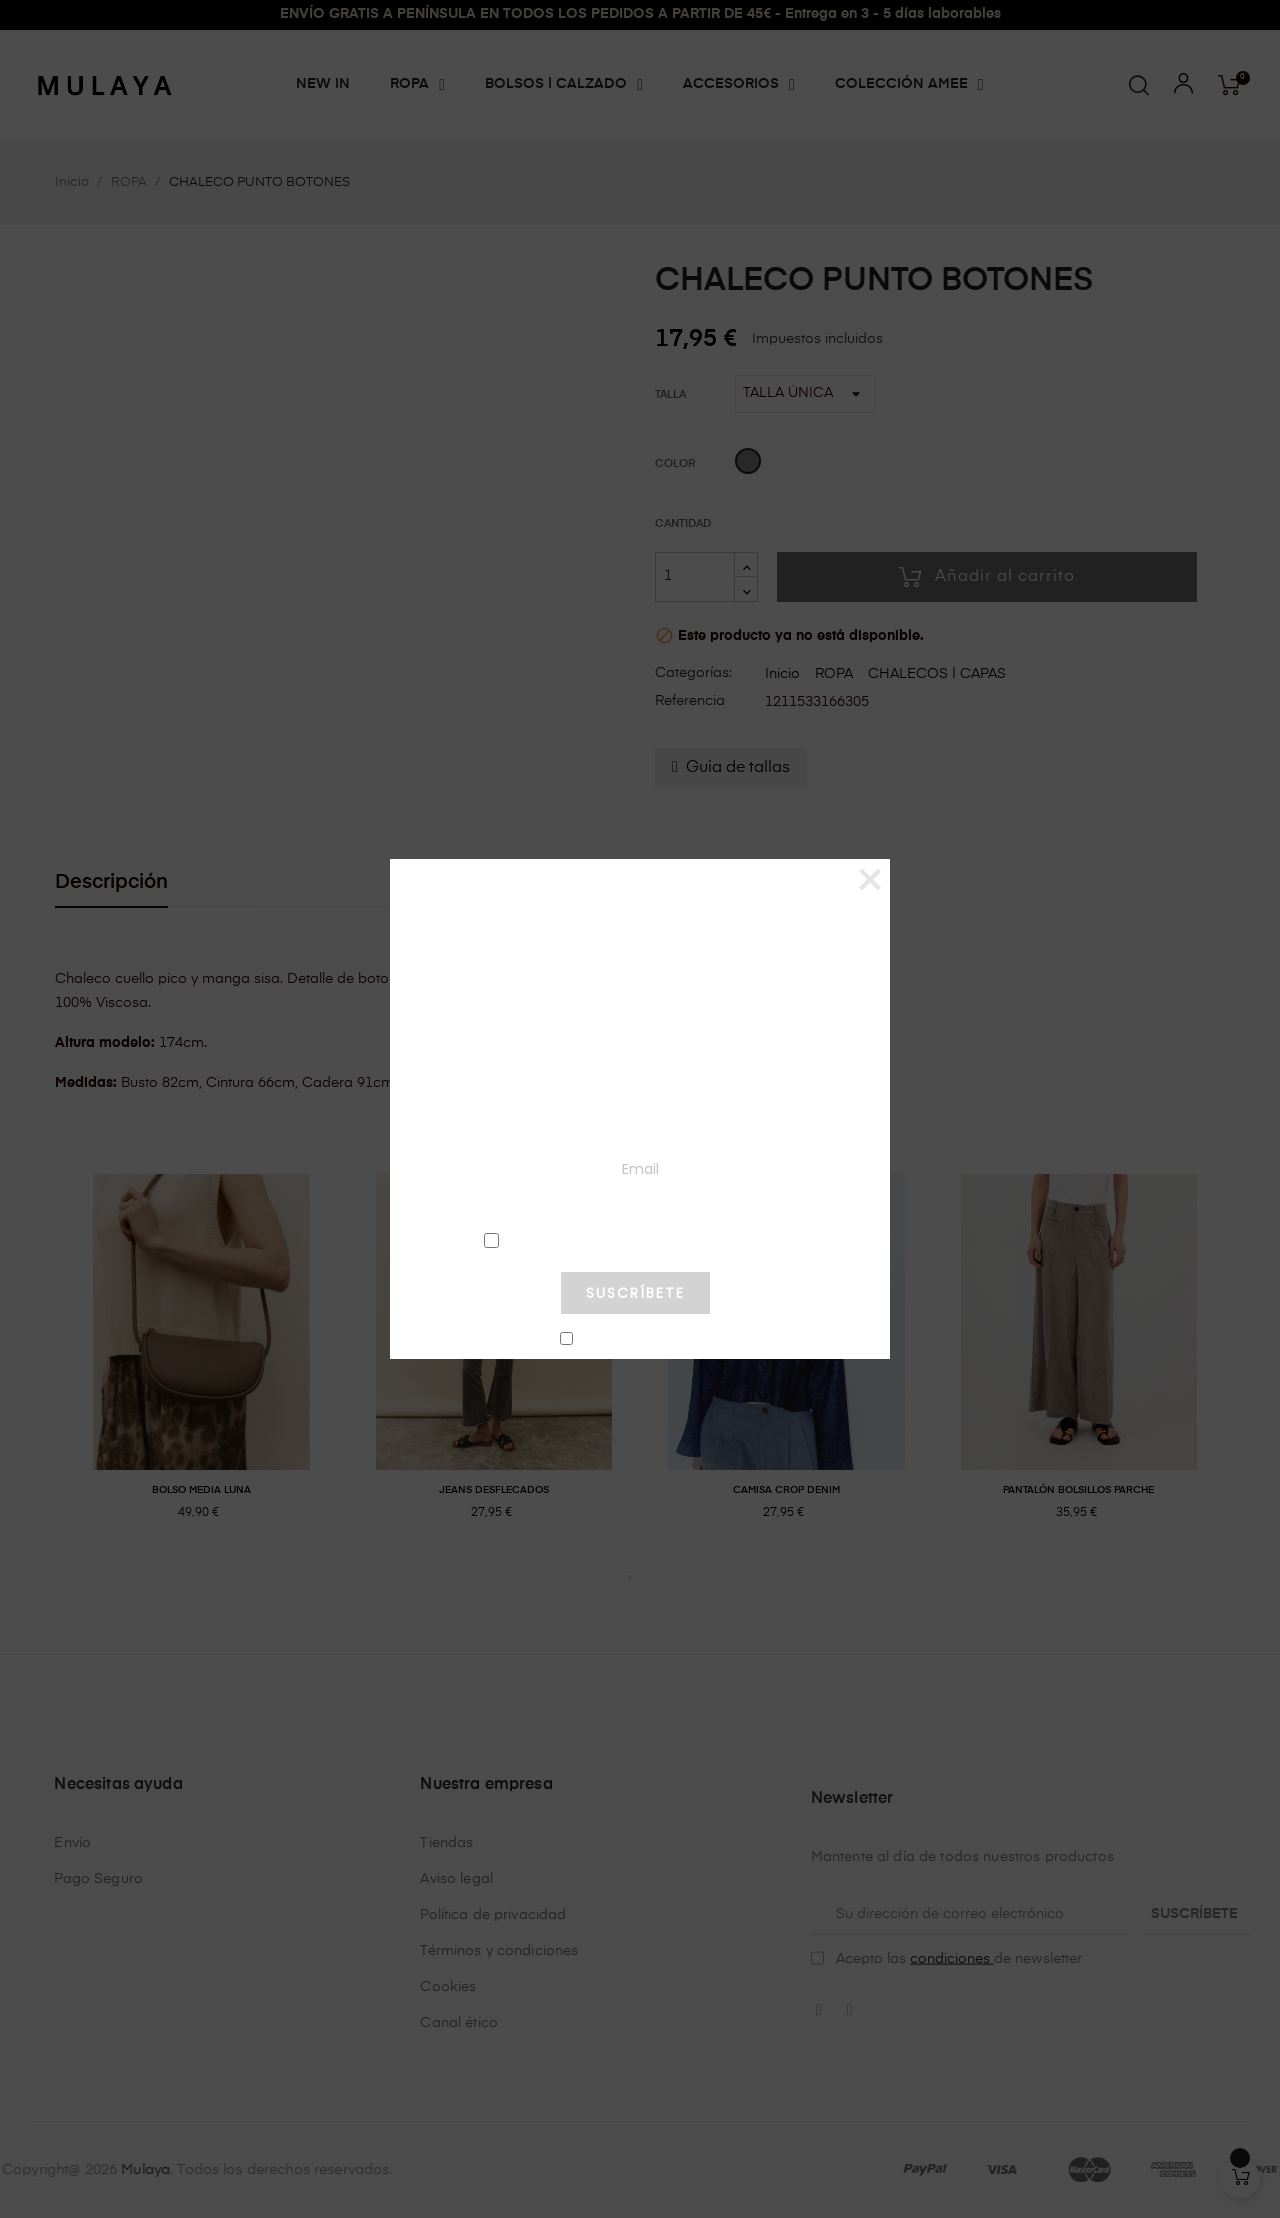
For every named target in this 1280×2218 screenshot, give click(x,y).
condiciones (635, 1239)
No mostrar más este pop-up (644, 1340)
